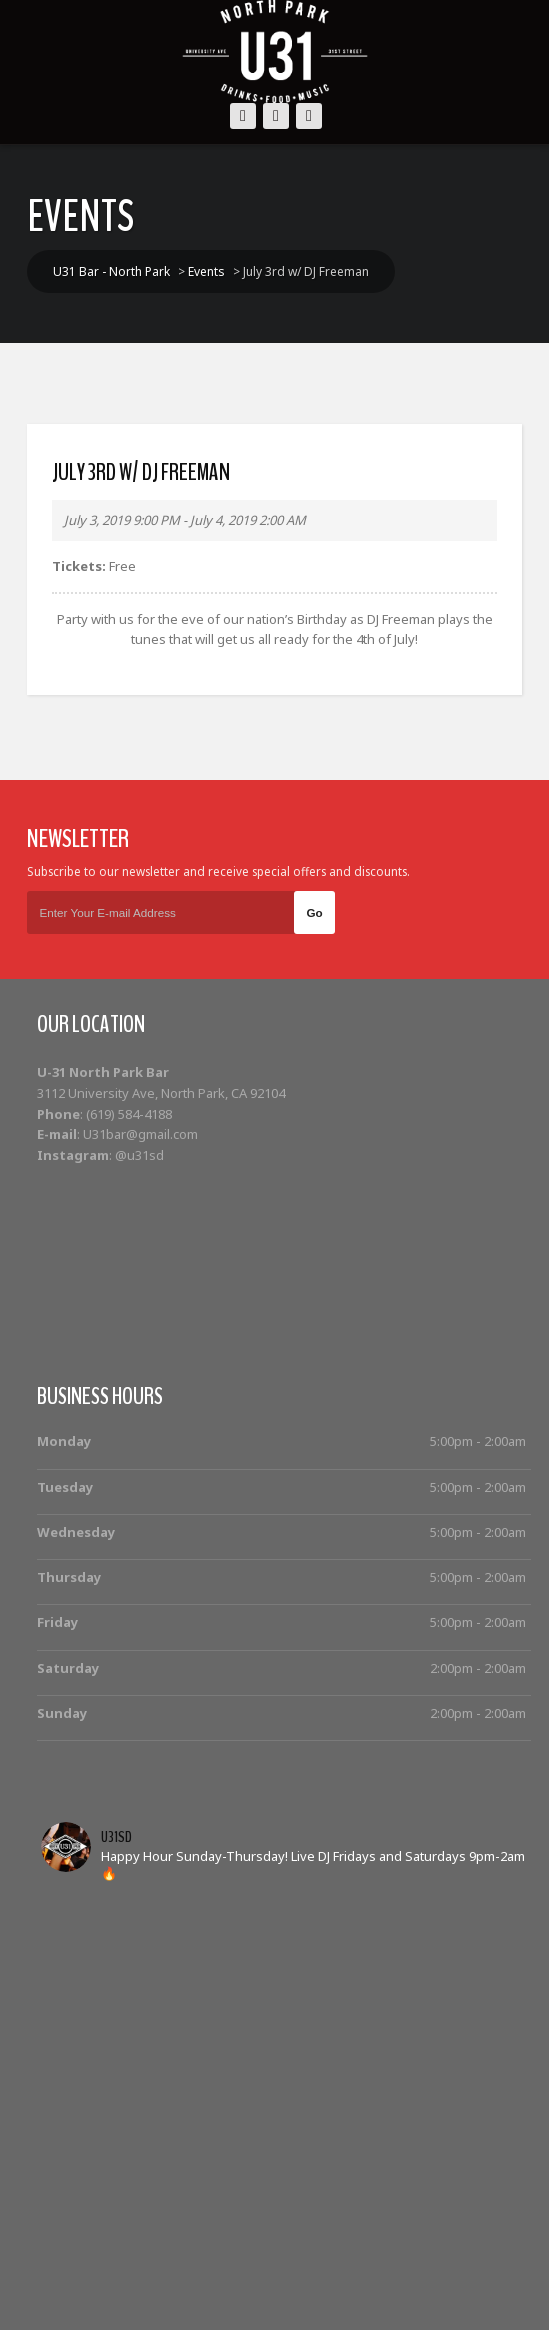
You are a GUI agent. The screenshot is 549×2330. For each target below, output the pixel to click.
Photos (391, 2270)
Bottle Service (224, 2270)
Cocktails (318, 2270)
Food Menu (471, 2270)
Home (76, 2270)
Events (137, 2270)
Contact (282, 2293)
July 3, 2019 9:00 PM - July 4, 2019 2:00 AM (185, 520)
